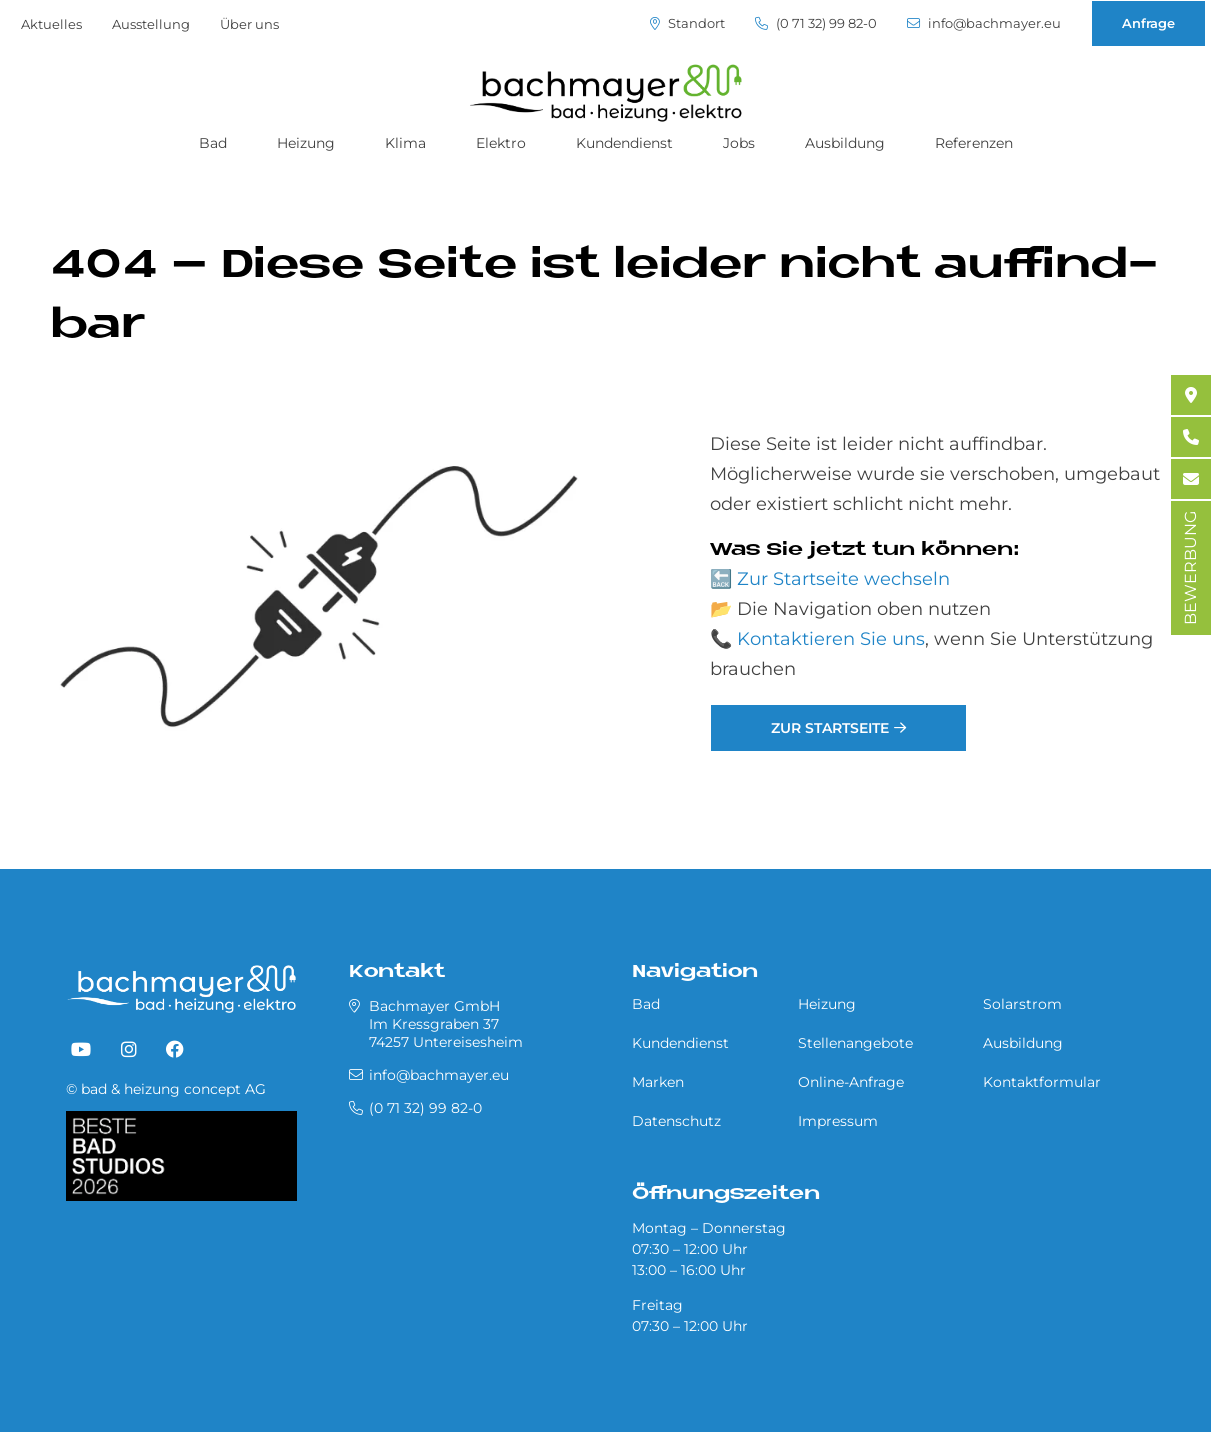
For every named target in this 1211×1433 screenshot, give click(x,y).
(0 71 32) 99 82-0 (816, 23)
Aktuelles (51, 24)
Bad (213, 143)
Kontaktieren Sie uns (831, 639)
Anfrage (1148, 23)
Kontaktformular (1042, 1082)
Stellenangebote (855, 1043)
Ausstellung (151, 24)
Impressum (838, 1121)
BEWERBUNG (1190, 568)
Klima (405, 143)
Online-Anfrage (851, 1082)
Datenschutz (676, 1121)
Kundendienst (624, 143)
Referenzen (974, 143)
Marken (658, 1082)
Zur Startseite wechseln (843, 579)
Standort (687, 23)
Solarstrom (1022, 1004)
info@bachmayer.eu (984, 23)
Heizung (306, 143)
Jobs (739, 143)
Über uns (249, 24)
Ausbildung (845, 143)
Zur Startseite (830, 728)
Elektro (501, 143)
